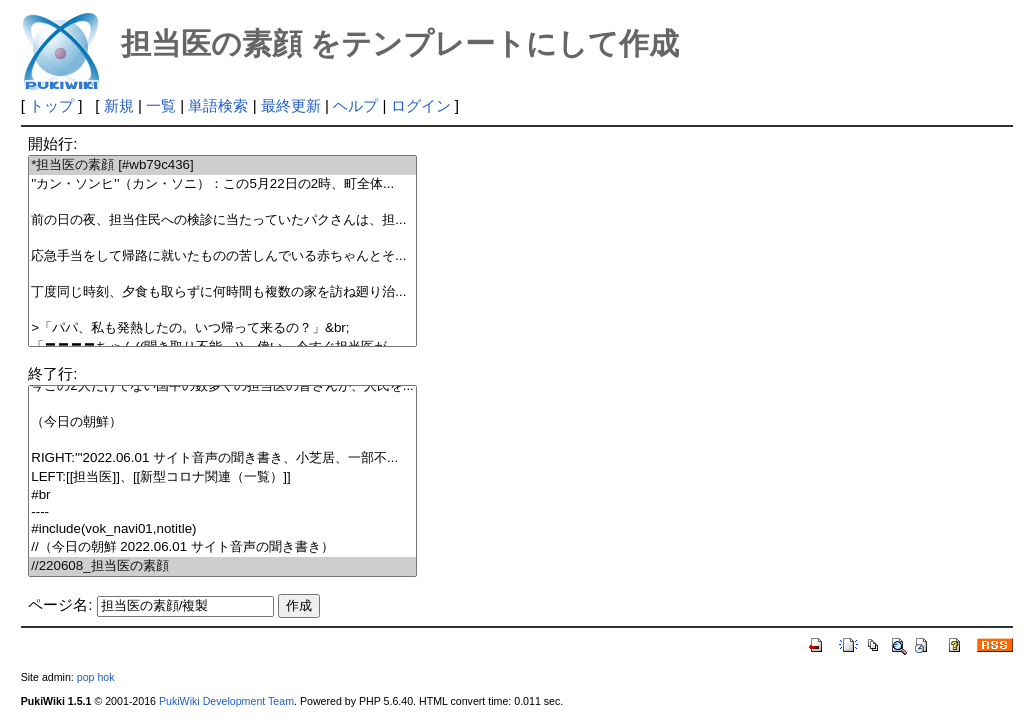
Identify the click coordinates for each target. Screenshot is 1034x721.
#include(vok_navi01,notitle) (222, 529)
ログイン (421, 105)
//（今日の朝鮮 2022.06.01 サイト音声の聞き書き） (222, 547)
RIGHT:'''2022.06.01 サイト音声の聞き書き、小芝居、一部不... (222, 458)
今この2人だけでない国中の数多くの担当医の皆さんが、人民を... (222, 386)
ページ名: (60, 604)
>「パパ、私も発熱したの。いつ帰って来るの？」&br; (222, 328)
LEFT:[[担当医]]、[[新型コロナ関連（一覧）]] (222, 477)
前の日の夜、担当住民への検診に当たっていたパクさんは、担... (222, 220)
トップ (51, 105)
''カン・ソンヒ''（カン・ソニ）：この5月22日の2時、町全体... (222, 184)
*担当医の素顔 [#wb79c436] (222, 165)
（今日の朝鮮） (222, 422)
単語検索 (218, 105)
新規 (119, 105)
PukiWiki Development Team (226, 701)
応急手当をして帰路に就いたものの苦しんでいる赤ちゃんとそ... (222, 256)
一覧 (161, 105)
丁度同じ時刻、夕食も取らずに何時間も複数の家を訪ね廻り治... (222, 292)
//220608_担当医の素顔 (222, 566)
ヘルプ (355, 105)
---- (222, 512)
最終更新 (291, 105)
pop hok (96, 677)
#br (222, 495)
